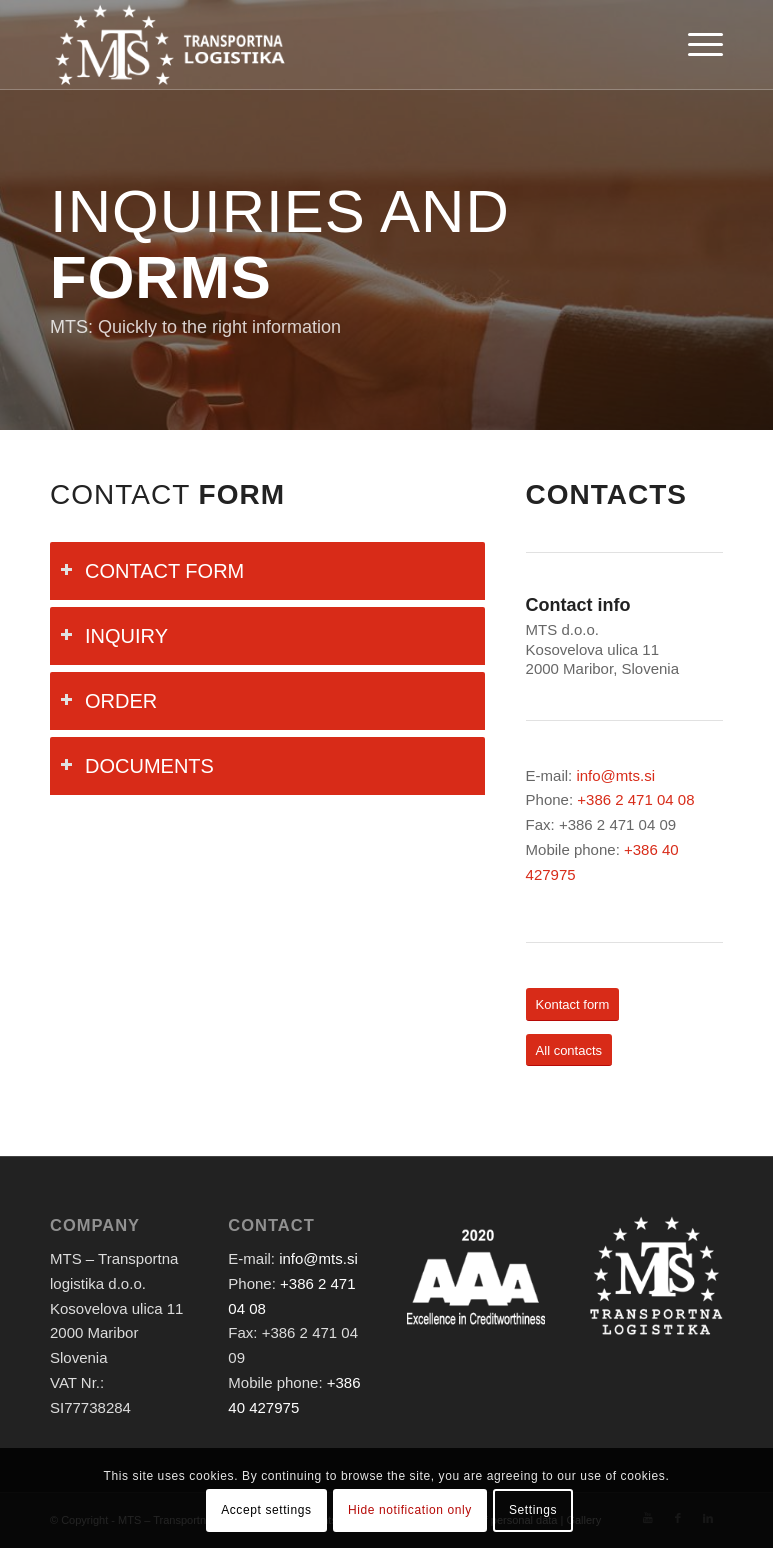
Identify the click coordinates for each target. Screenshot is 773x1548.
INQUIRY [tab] (114, 636)
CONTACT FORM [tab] (152, 571)
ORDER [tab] (108, 701)
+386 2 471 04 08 (635, 799)
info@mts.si (615, 775)
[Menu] (700, 45)
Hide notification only (410, 1510)
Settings (533, 1510)
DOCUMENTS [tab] (137, 766)
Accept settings (266, 1510)
